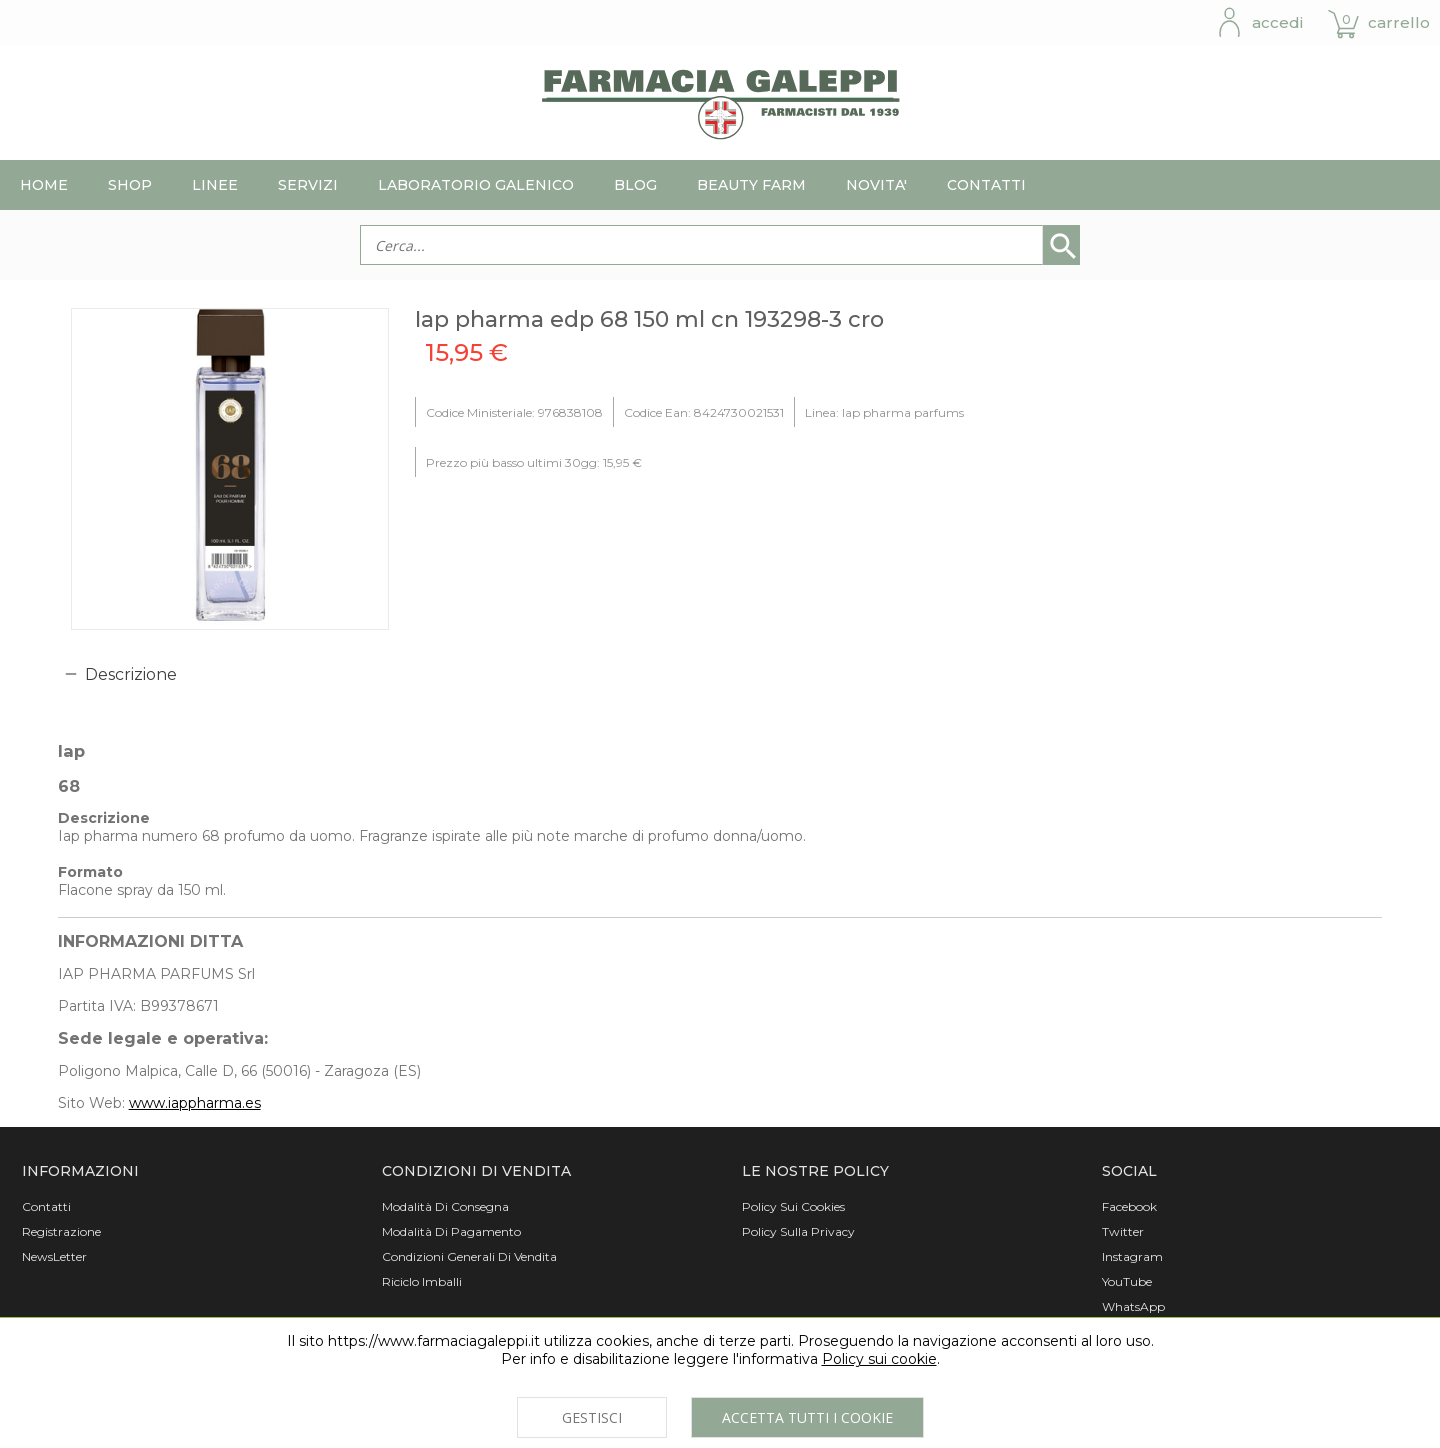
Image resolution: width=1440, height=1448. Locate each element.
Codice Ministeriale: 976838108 (514, 412)
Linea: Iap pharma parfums (884, 412)
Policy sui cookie (879, 1359)
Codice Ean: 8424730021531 (704, 412)
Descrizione (131, 674)
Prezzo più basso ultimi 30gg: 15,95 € (534, 462)
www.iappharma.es (195, 1103)
